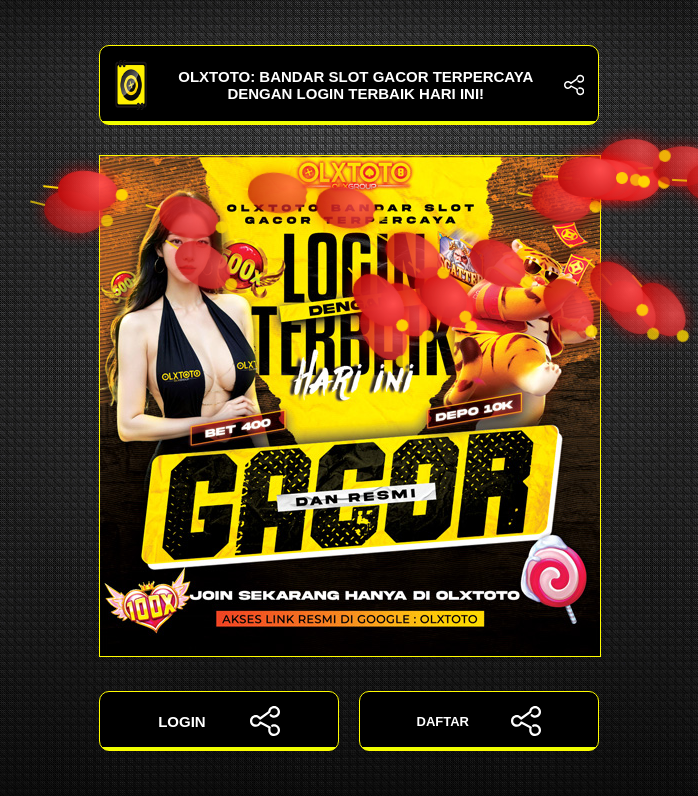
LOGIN (219, 721)
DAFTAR (479, 721)
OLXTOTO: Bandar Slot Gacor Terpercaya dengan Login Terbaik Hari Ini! (349, 85)
